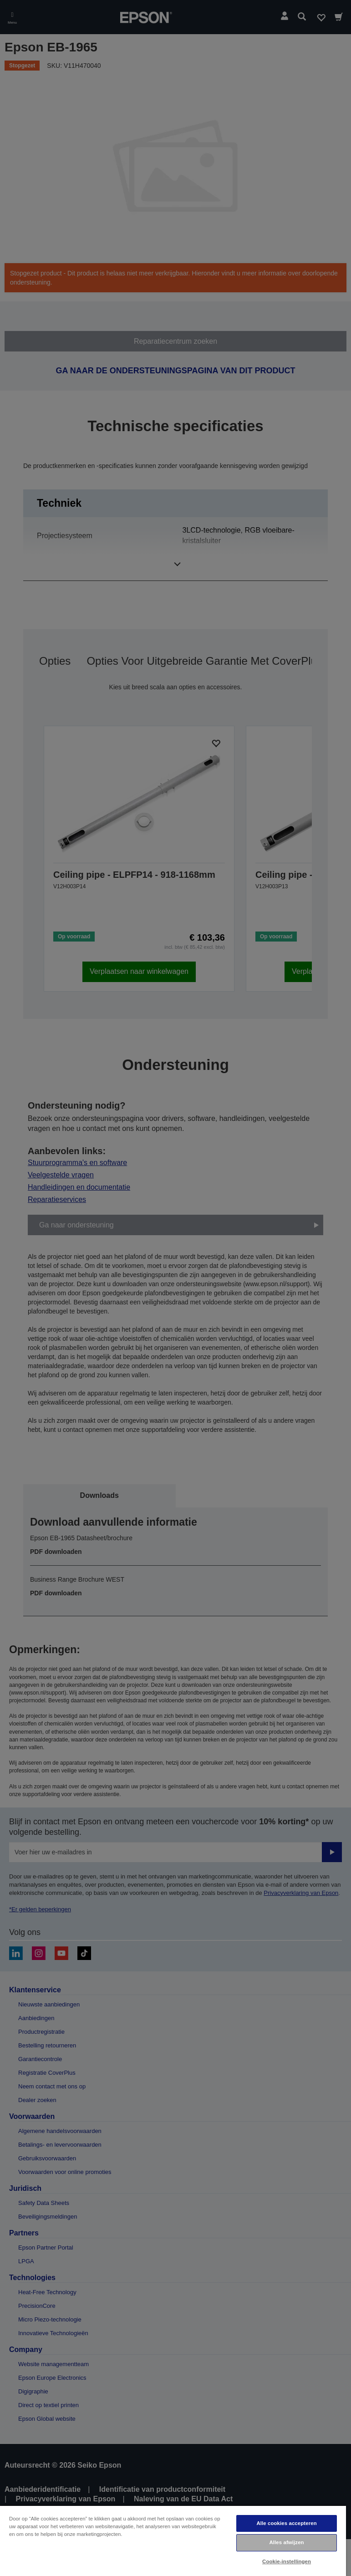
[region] (173, 2540)
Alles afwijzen (286, 2542)
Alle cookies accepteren (286, 2523)
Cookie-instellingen (286, 2561)
